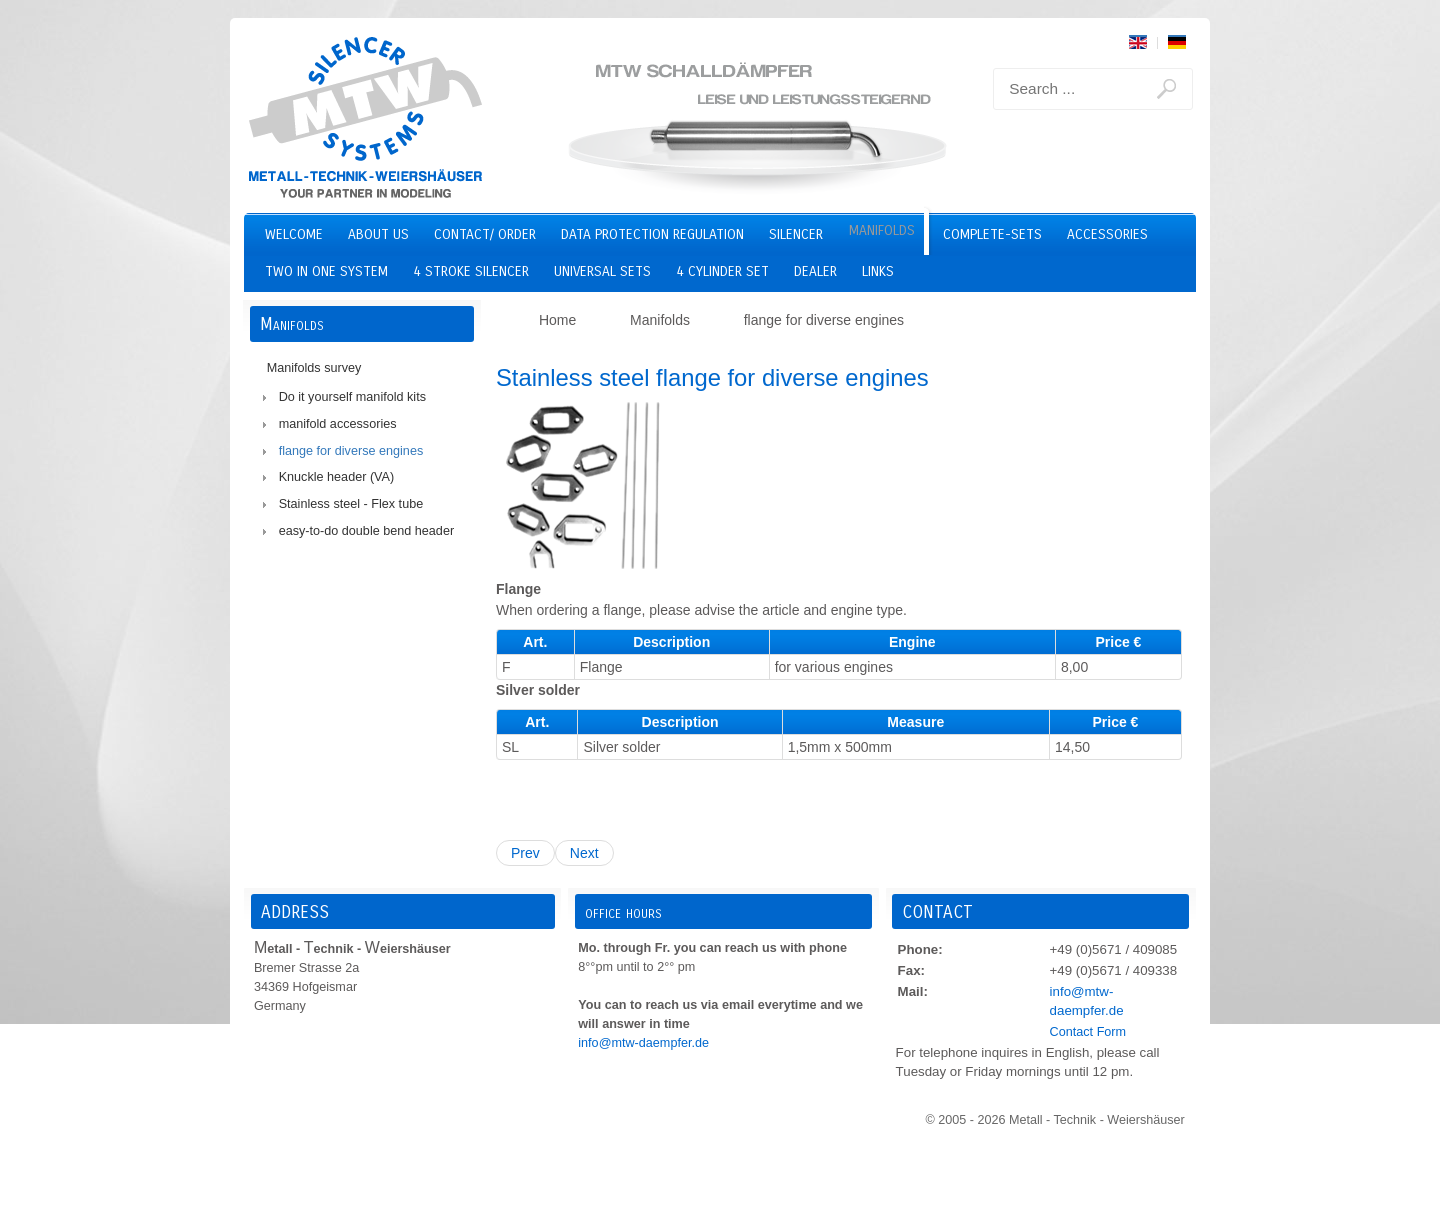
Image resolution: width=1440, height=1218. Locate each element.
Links (878, 271)
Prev (525, 853)
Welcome (294, 234)
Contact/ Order (485, 234)
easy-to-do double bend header (366, 531)
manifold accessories (338, 424)
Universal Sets (602, 271)
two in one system (326, 271)
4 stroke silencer (471, 271)
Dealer (815, 271)
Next (584, 853)
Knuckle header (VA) (337, 477)
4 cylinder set (722, 271)
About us (378, 234)
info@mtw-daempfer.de (643, 1043)
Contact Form (1088, 1032)
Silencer (796, 234)
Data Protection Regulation (652, 234)
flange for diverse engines (351, 451)
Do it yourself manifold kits (352, 397)
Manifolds (882, 230)
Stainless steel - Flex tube (351, 504)
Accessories (1107, 234)
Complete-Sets (992, 234)
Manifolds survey (314, 368)
